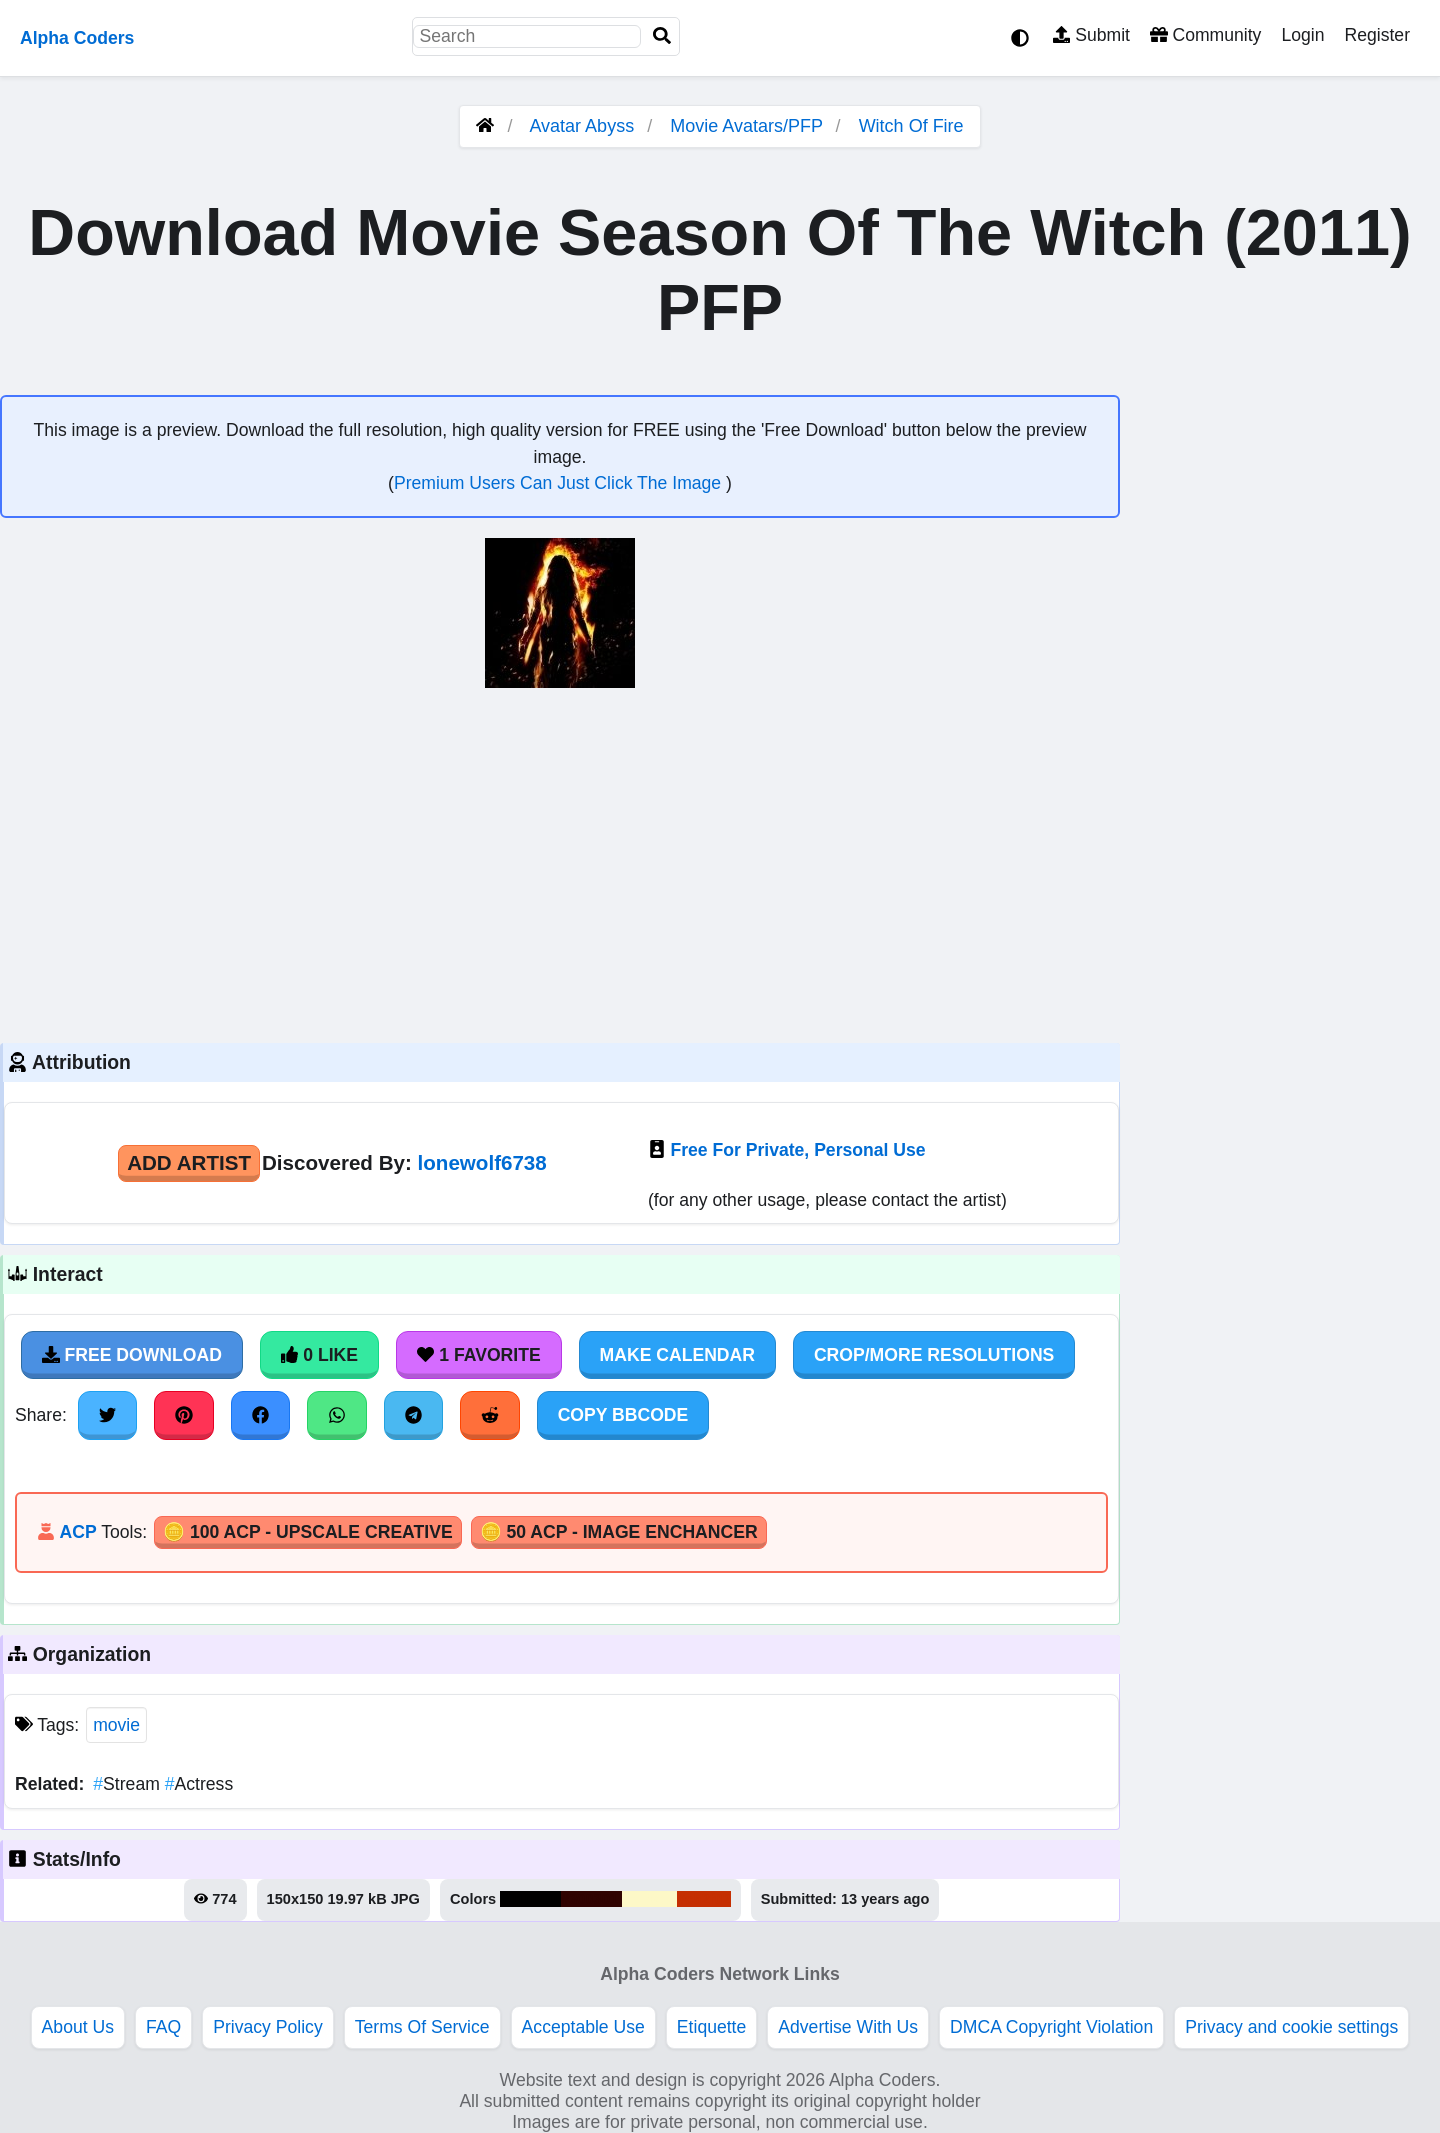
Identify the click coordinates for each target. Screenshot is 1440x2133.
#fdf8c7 (649, 1899)
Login (1302, 35)
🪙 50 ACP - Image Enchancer (619, 1532)
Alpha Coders (77, 38)
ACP (77, 1532)
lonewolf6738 (482, 1162)
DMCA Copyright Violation (1051, 2027)
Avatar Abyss (581, 126)
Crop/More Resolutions (934, 1355)
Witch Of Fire (911, 126)
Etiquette (711, 2027)
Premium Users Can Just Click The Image (560, 483)
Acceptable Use (583, 2027)
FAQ (163, 2027)
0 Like (319, 1355)
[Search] (662, 36)
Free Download (132, 1355)
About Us (78, 2027)
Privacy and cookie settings (1291, 2027)
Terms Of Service (422, 2027)
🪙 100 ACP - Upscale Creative (308, 1532)
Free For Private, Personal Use (797, 1150)
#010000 (530, 1899)
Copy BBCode (623, 1415)
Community (1205, 35)
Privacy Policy (268, 2027)
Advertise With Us (848, 2027)
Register (1377, 35)
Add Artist (189, 1162)
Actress (199, 1784)
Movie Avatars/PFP (748, 126)
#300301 (591, 1899)
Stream (128, 1784)
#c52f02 (704, 1899)
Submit (1091, 35)
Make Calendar (677, 1355)
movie (116, 1725)
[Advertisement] (560, 863)
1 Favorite (479, 1355)
